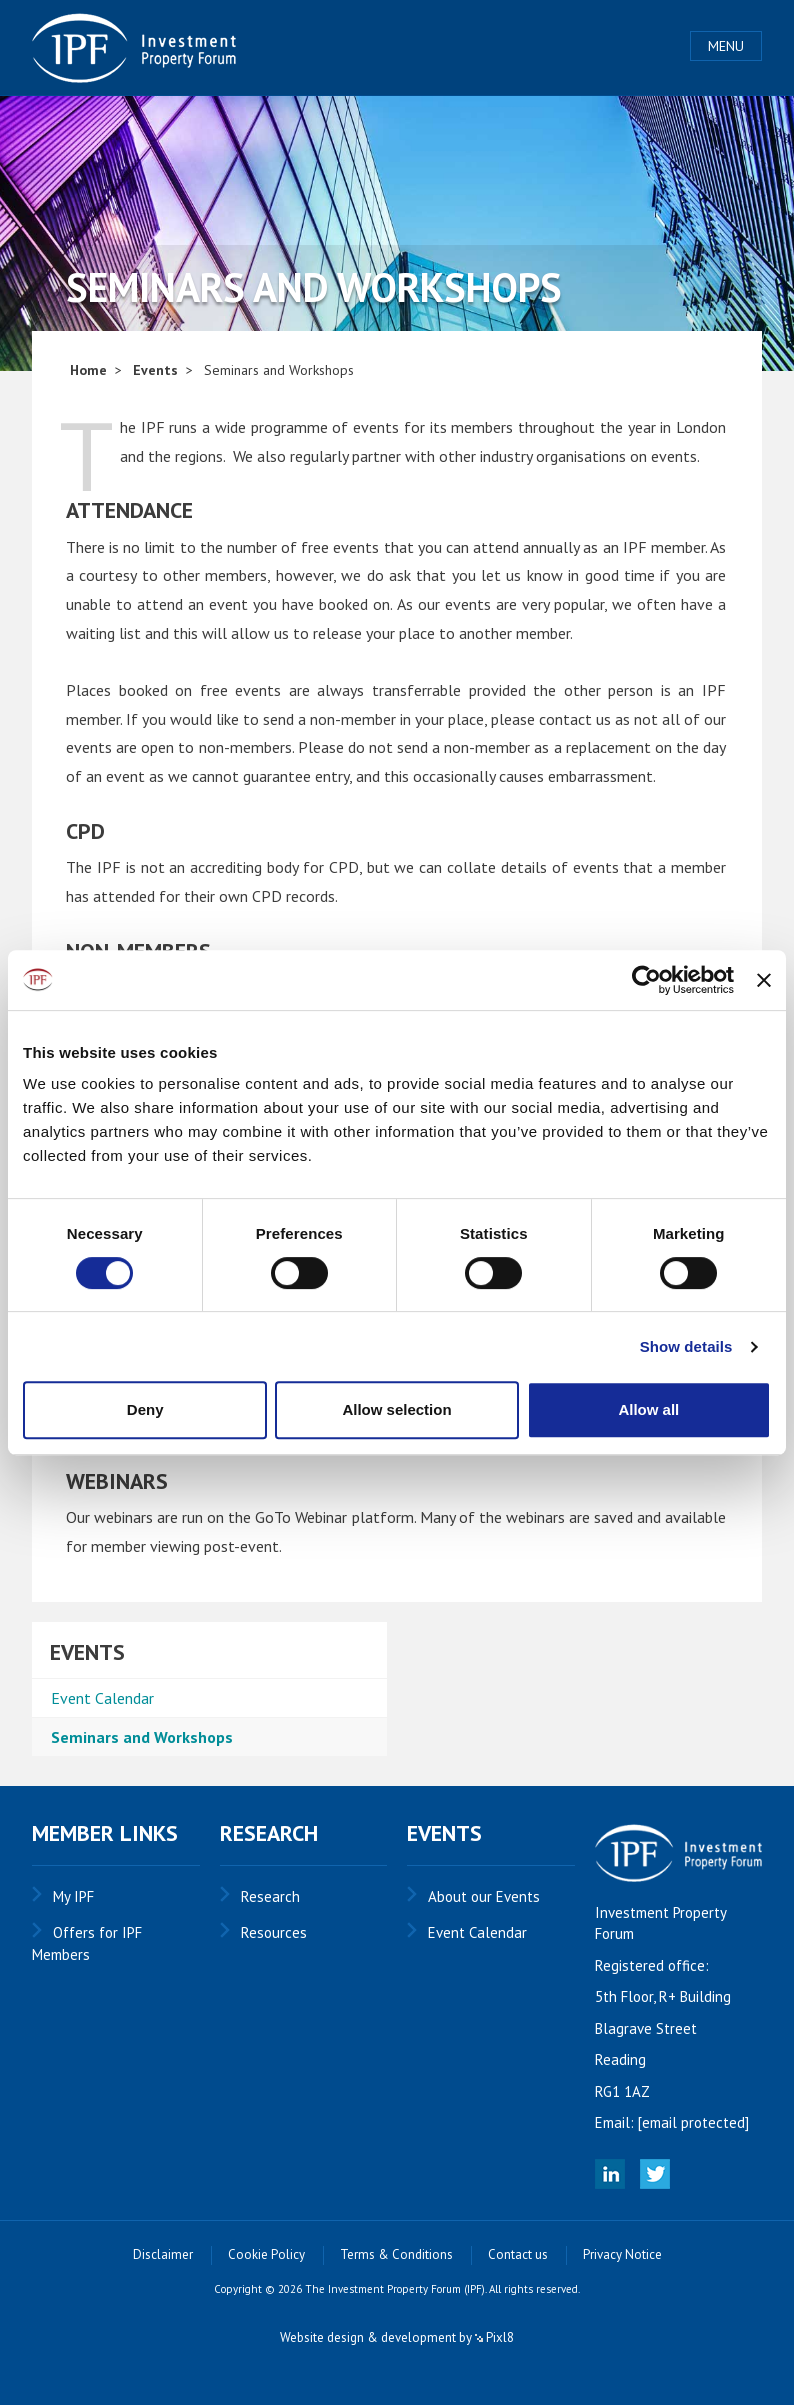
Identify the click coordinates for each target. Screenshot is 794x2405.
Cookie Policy (266, 2254)
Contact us (518, 2254)
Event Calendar (102, 1698)
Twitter (655, 2174)
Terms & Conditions (396, 2254)
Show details (686, 1346)
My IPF (73, 1896)
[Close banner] (764, 980)
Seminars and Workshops (142, 1737)
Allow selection (396, 1409)
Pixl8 (494, 2337)
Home (88, 370)
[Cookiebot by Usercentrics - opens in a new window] (646, 980)
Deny (145, 1409)
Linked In (610, 2174)
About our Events (484, 1896)
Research (270, 1896)
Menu (726, 46)
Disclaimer (163, 2254)
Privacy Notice (622, 2254)
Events (155, 370)
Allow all (648, 1409)
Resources (274, 1932)
